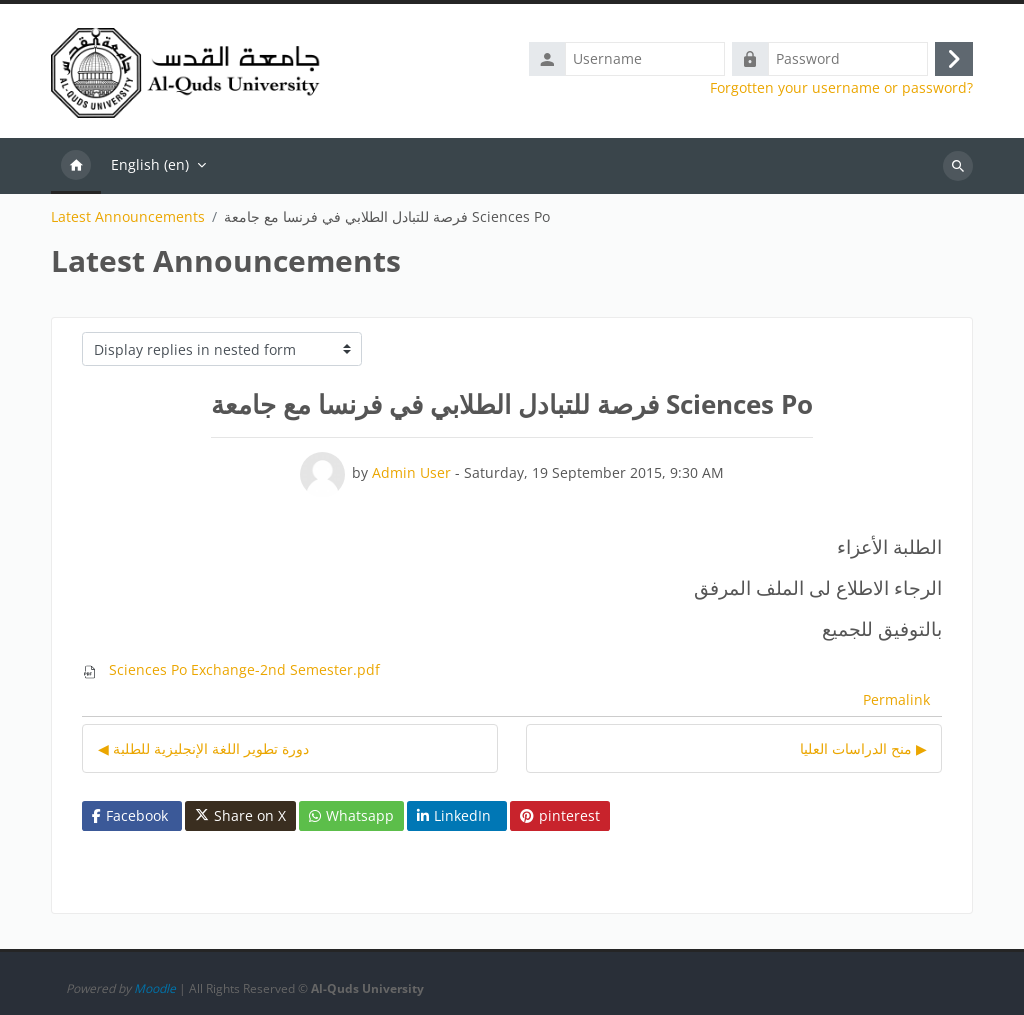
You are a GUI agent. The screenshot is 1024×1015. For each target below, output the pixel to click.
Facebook (130, 815)
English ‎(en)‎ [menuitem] (150, 164)
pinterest (560, 815)
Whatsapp (351, 815)
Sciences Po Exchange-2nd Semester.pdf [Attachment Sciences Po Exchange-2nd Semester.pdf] (231, 669)
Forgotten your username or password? (841, 88)
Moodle (155, 988)
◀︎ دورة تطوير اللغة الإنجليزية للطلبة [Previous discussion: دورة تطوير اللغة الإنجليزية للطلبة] (203, 748)
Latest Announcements (128, 217)
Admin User (411, 472)
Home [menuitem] (76, 166)
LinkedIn (454, 815)
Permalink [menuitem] (896, 699)
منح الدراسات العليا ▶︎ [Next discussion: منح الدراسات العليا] (863, 748)
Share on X (240, 816)
